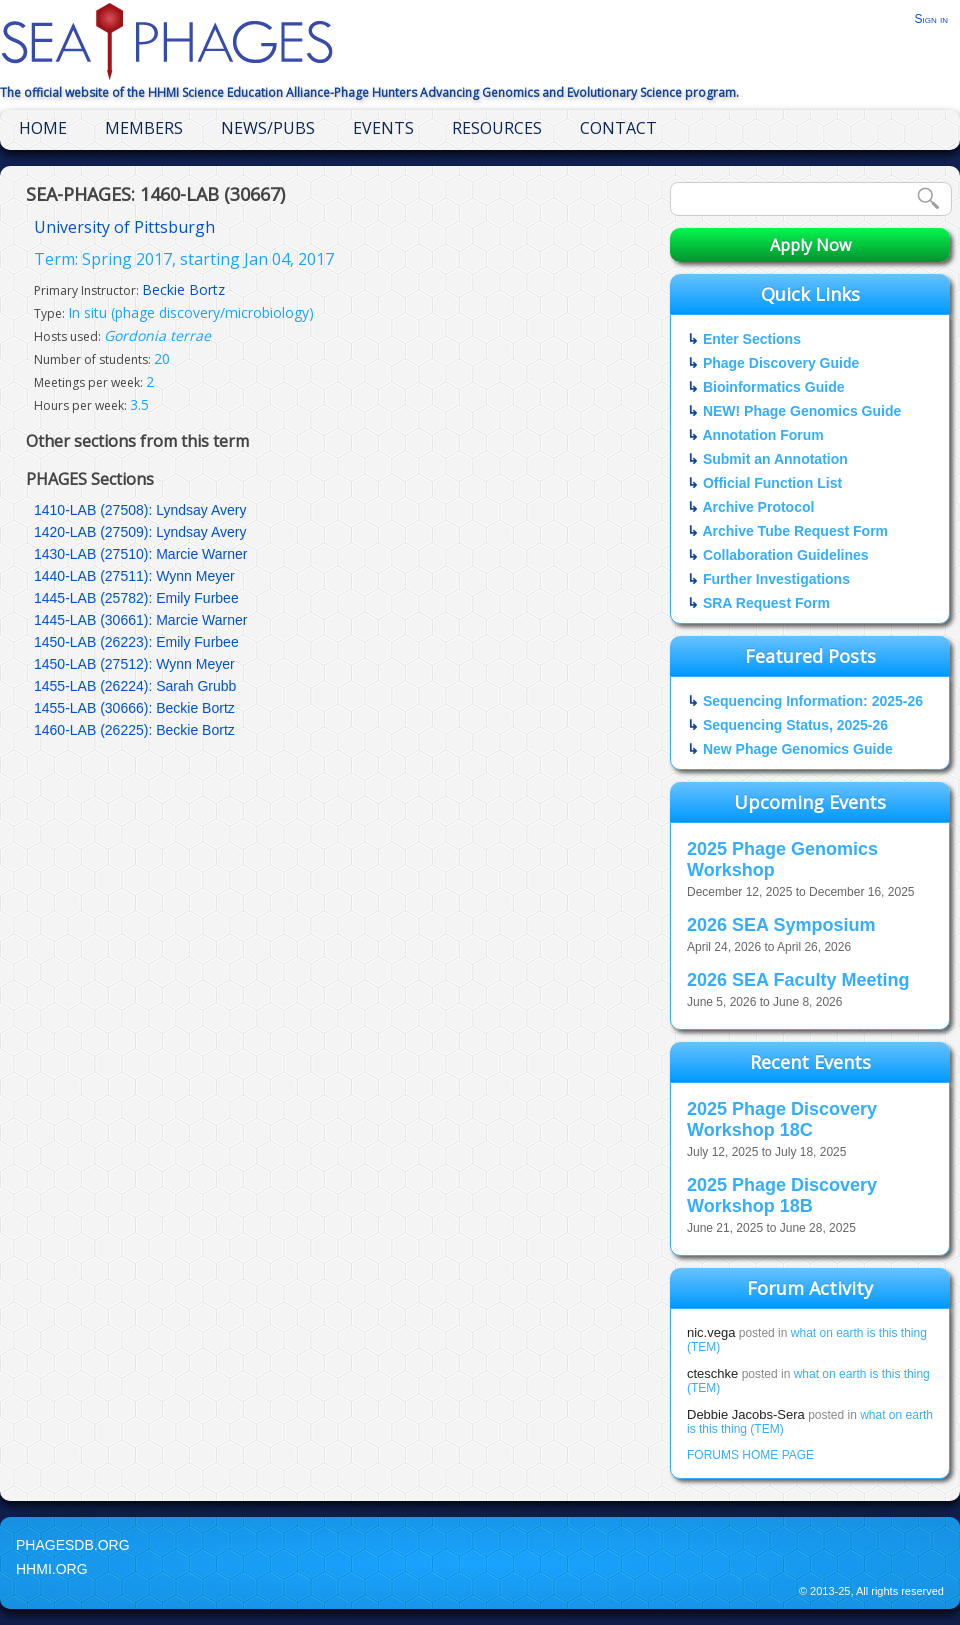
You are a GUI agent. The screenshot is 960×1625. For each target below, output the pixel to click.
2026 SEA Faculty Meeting (798, 980)
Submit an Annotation (775, 459)
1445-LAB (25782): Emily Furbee (136, 598)
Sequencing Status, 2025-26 (795, 725)
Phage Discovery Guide (781, 363)
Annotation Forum (762, 435)
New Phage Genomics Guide (798, 749)
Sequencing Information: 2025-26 (813, 701)
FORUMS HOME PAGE (750, 1455)
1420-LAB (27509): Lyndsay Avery (140, 532)
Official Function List (772, 483)
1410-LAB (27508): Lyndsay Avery (140, 510)
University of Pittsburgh (124, 227)
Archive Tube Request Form (795, 531)
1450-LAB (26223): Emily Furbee (136, 642)
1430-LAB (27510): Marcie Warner (140, 554)
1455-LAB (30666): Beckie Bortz (134, 708)
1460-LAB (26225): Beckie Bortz (134, 730)
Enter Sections (752, 339)
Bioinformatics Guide (774, 387)
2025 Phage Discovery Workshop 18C (782, 1119)
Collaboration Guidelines (786, 555)
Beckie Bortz (183, 289)
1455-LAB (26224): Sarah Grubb (135, 686)
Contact (618, 128)
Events (383, 128)
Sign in (931, 19)
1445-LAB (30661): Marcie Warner (140, 620)
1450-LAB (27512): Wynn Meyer (134, 664)
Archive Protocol (758, 507)
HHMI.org (52, 1569)
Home (43, 128)
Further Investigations (776, 579)
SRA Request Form (766, 603)
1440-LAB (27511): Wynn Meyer (134, 576)
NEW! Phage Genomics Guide (802, 411)
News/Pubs (268, 128)
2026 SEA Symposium (781, 925)
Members (144, 128)
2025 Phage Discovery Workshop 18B (782, 1195)
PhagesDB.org (73, 1545)
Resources (497, 128)
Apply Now (810, 245)
